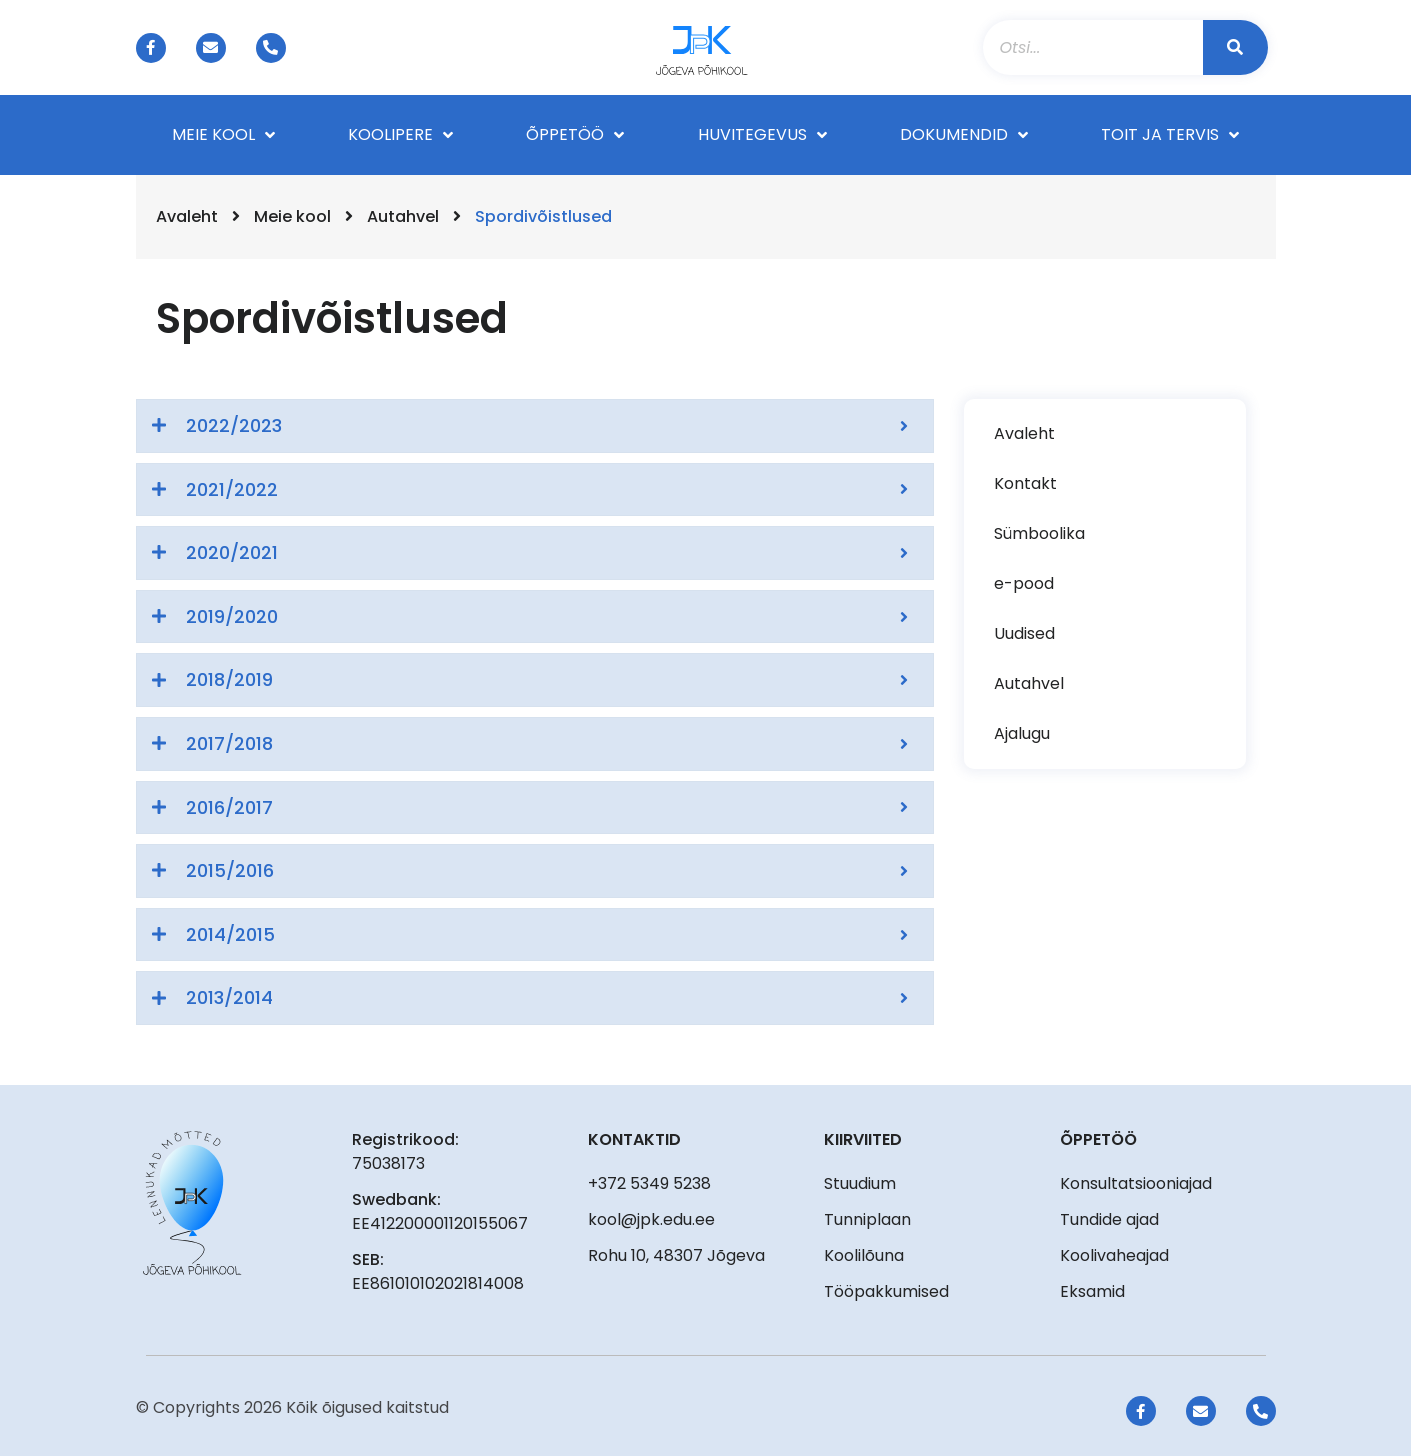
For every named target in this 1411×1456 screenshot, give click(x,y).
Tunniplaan (867, 1219)
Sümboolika (1039, 533)
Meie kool (292, 216)
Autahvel (403, 216)
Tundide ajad (1109, 1219)
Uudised (1024, 633)
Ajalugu (1022, 733)
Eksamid (1092, 1291)
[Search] (1235, 47)
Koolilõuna (864, 1255)
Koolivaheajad (1114, 1255)
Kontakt (1025, 483)
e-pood (1024, 583)
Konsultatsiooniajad (1136, 1183)
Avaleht (187, 216)
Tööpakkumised (886, 1291)
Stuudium (860, 1183)
